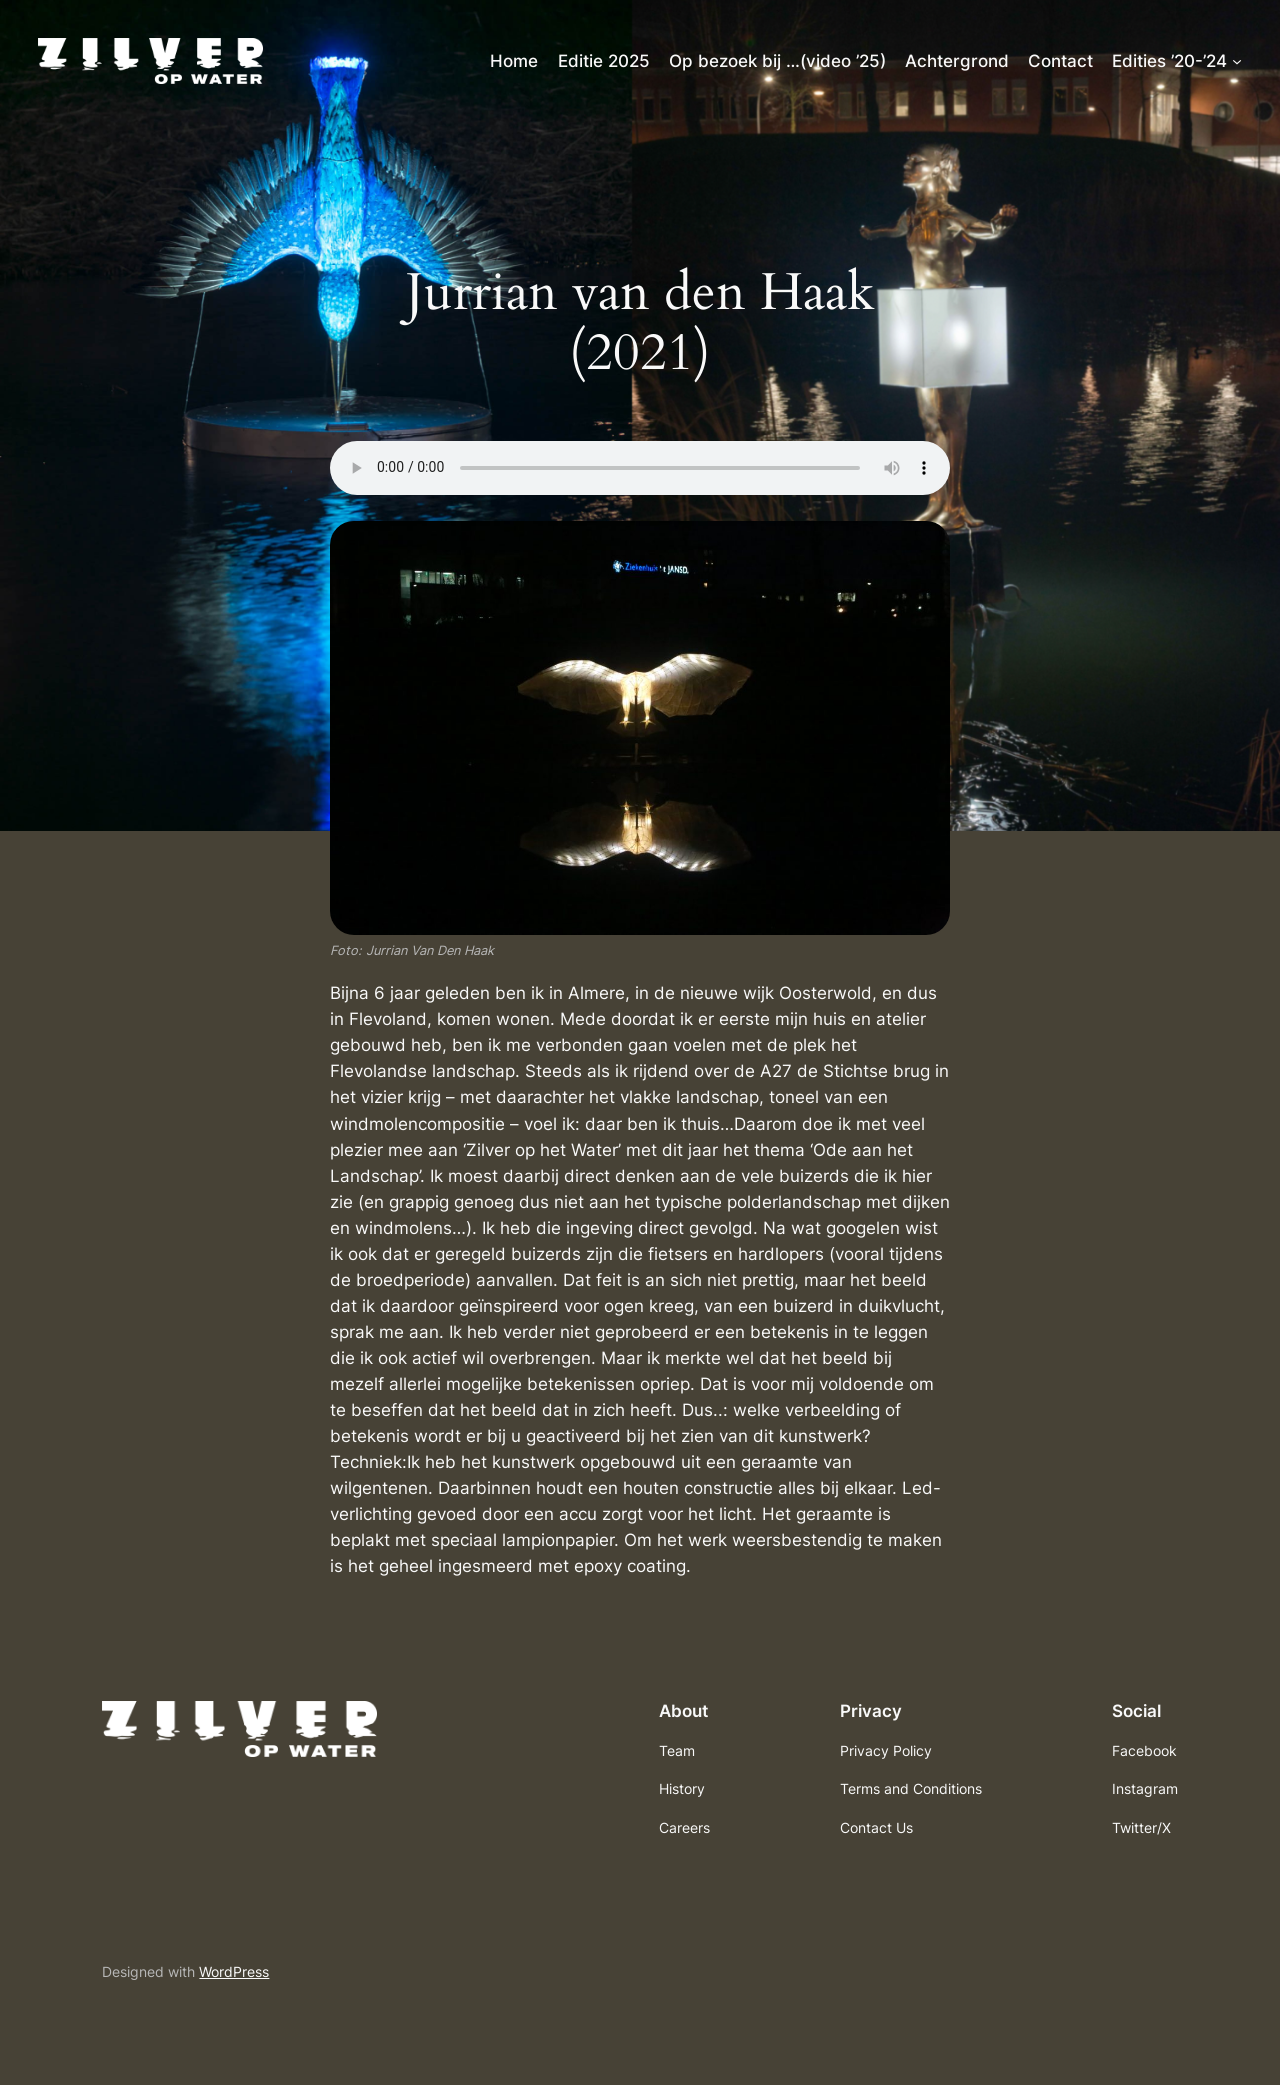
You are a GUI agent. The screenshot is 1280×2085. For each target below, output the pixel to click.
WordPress (234, 1971)
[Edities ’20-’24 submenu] (1237, 61)
